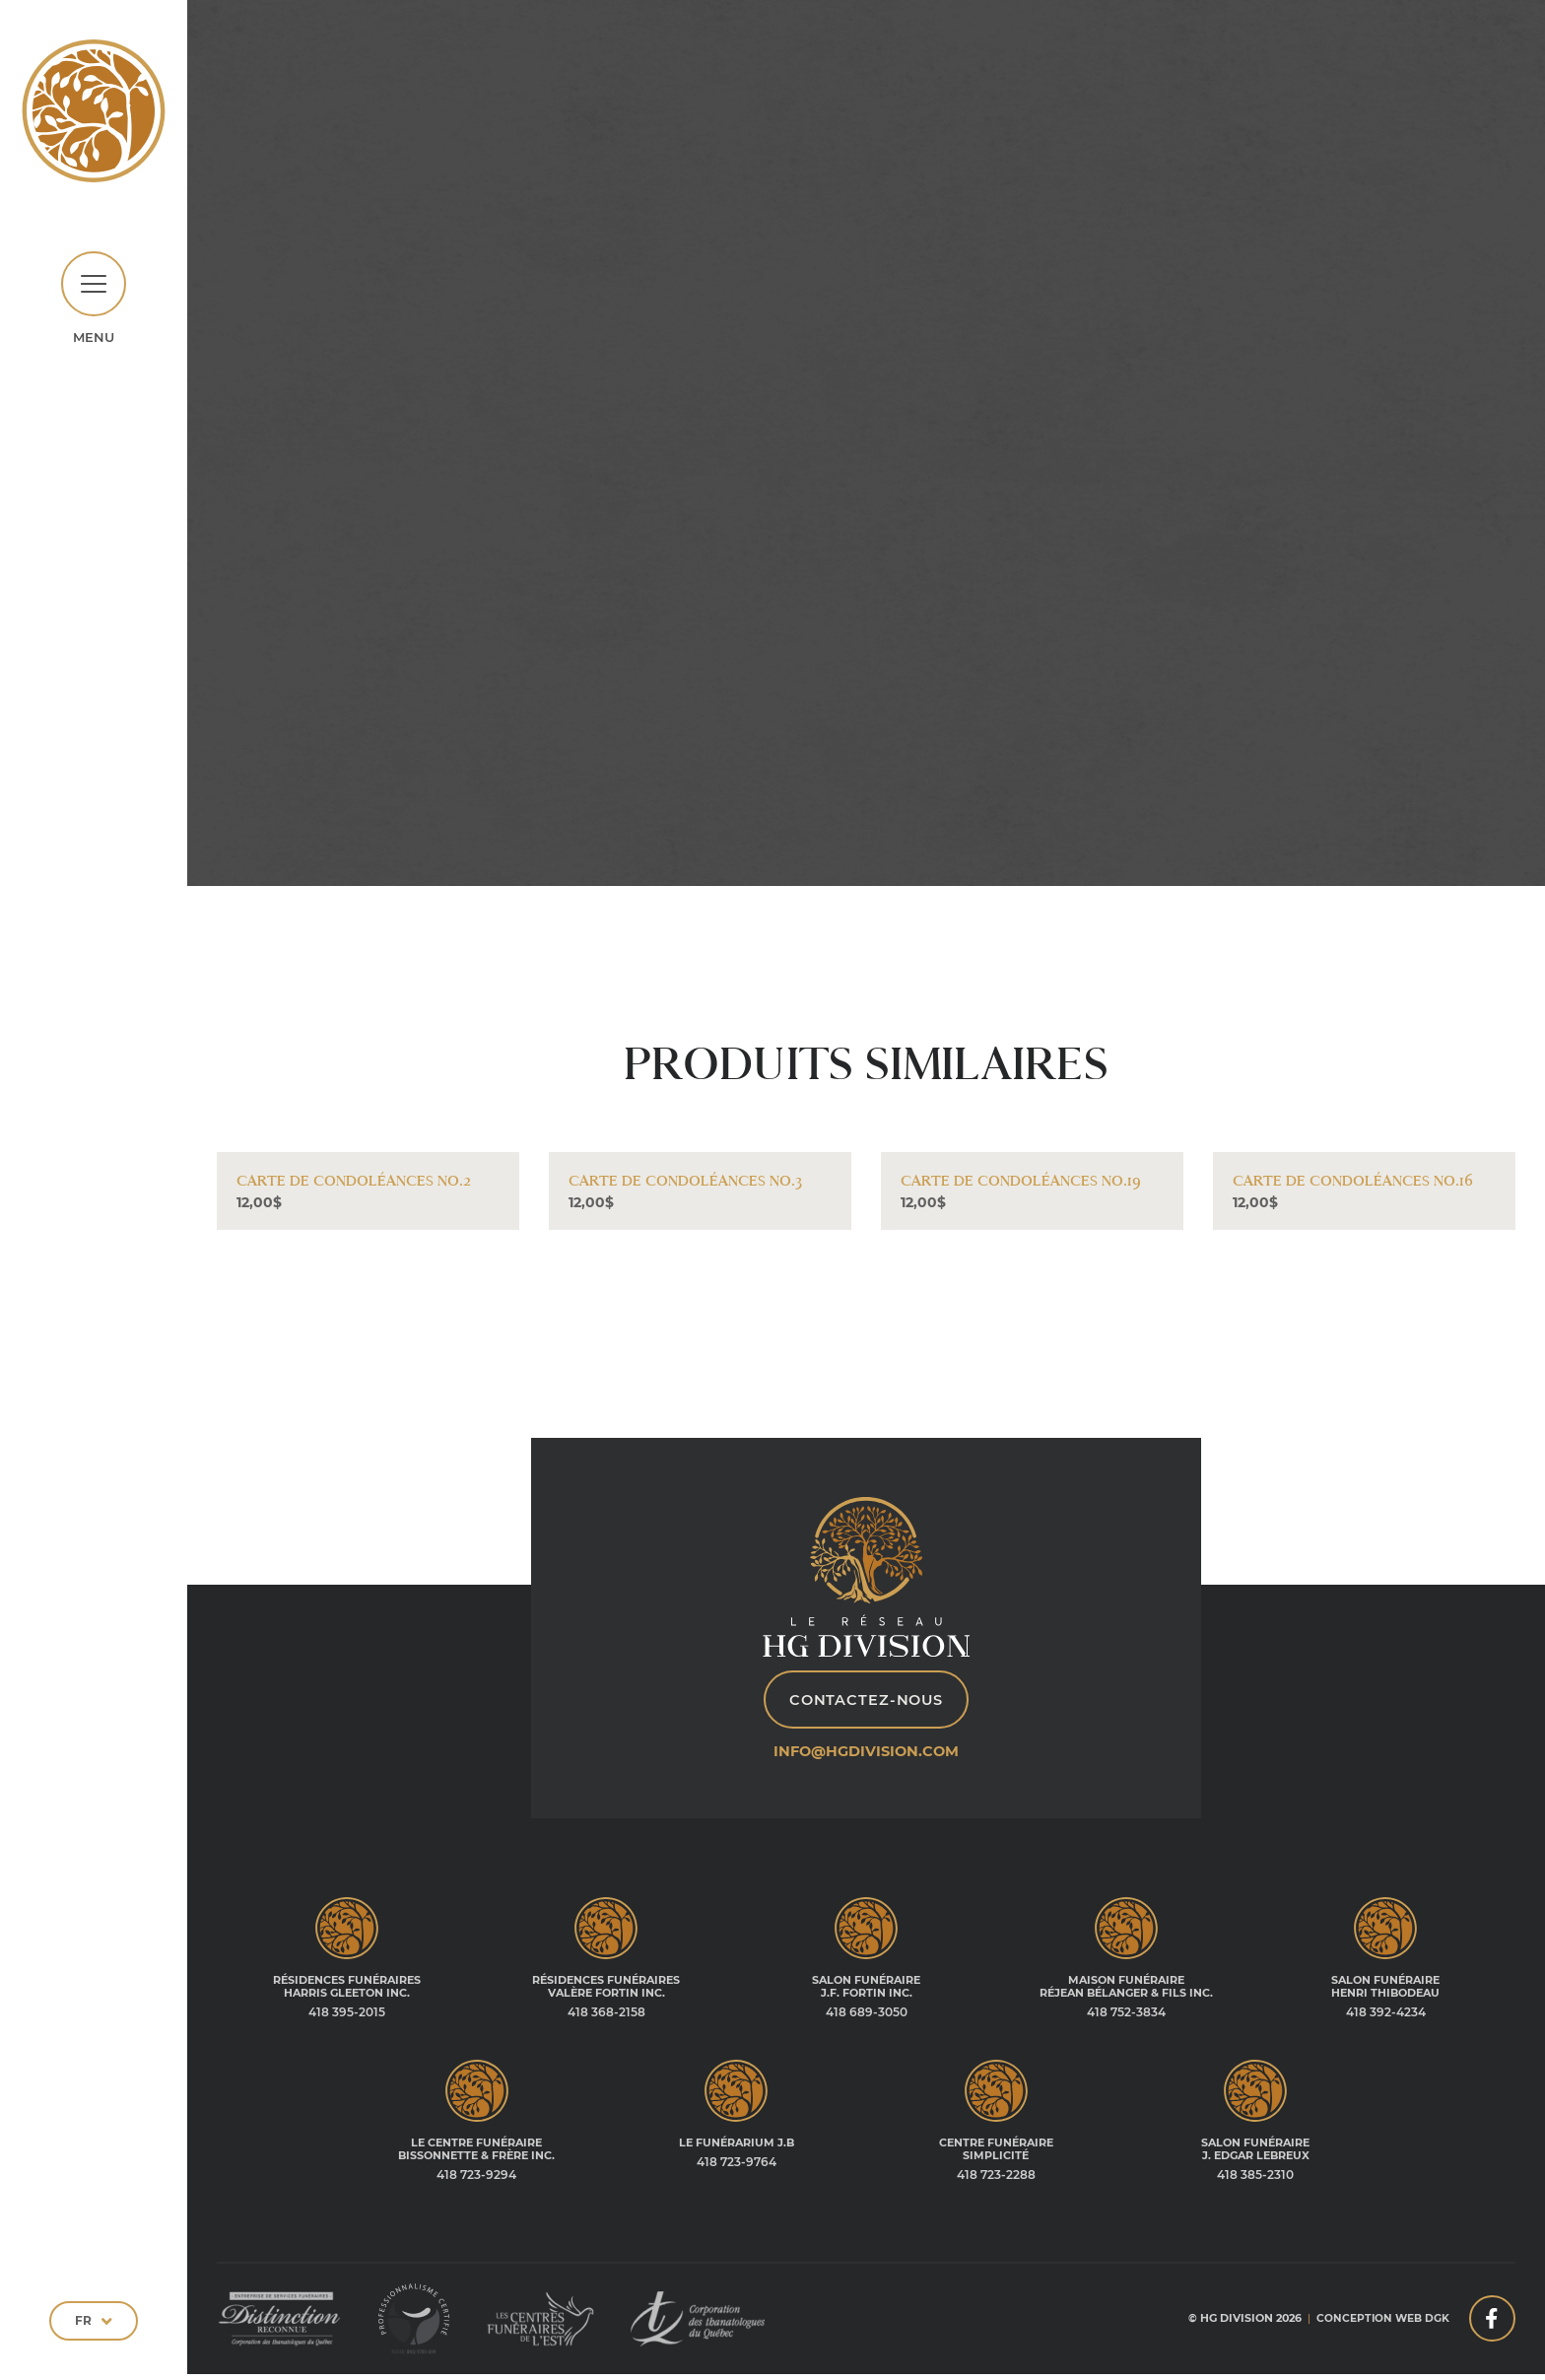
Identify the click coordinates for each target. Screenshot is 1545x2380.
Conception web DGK (1378, 2325)
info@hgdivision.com (867, 1757)
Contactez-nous (866, 1706)
